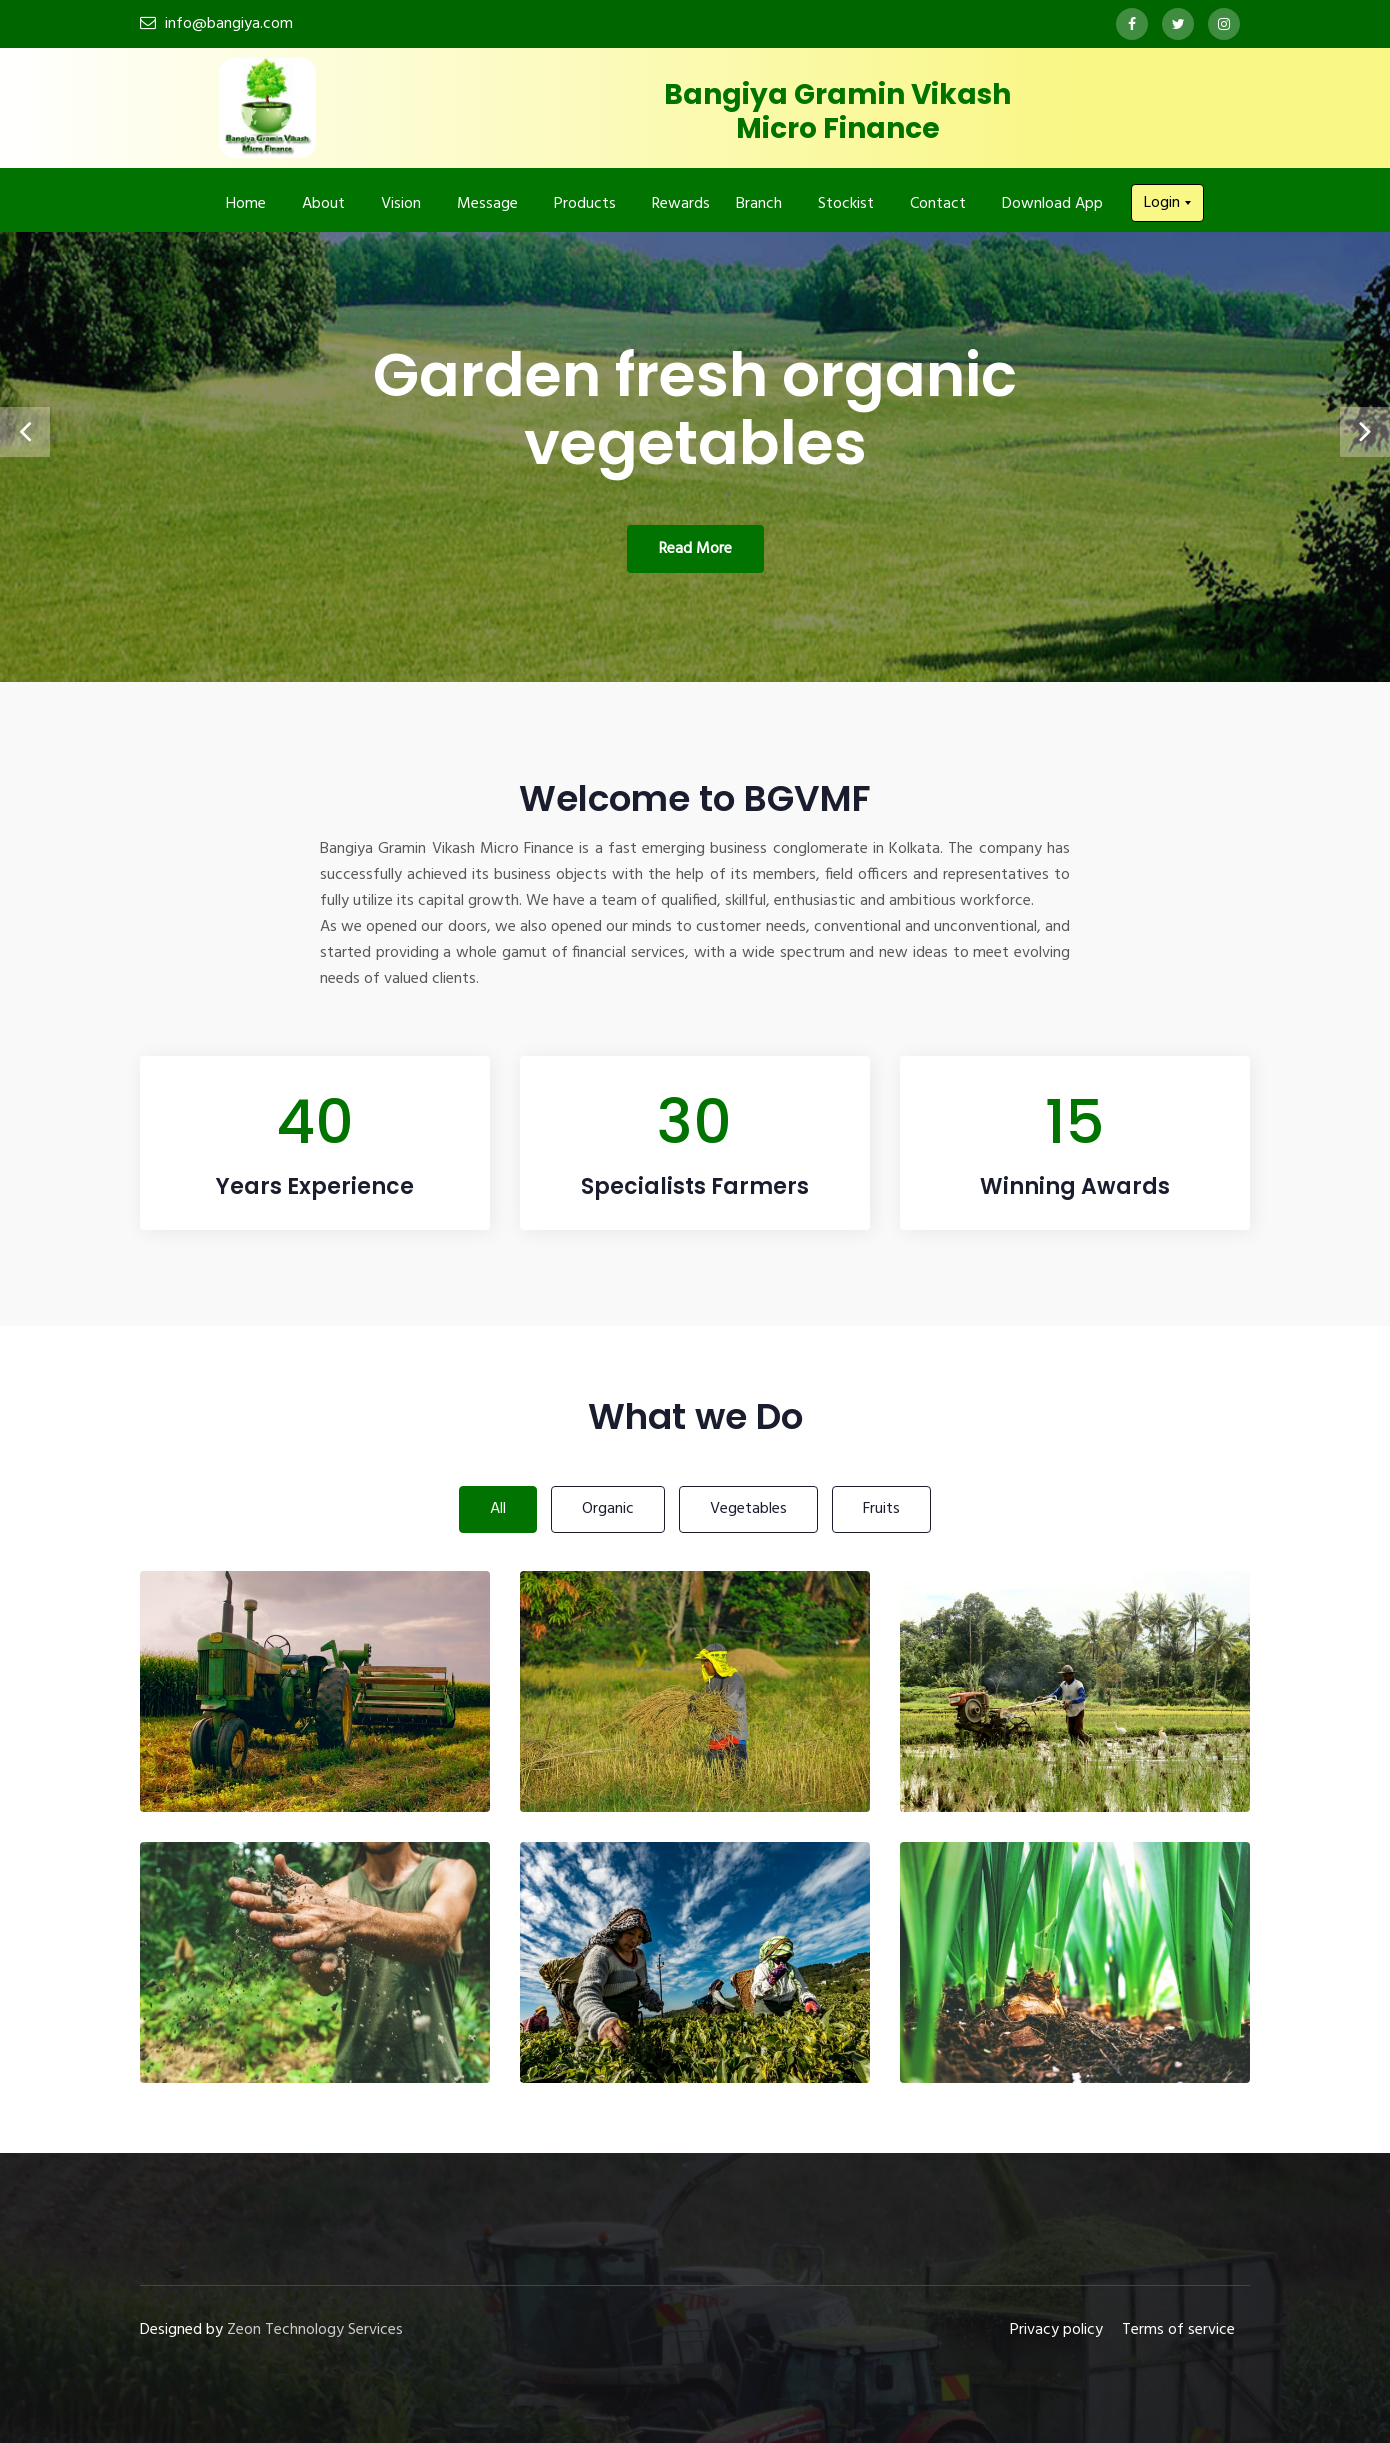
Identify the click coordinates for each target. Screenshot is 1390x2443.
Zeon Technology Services (315, 2330)
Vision (401, 204)
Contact (938, 204)
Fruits (881, 1509)
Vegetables (748, 1509)
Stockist (846, 204)
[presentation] (25, 432)
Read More (695, 549)
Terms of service (1178, 2330)
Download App (1052, 204)
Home (246, 204)
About (323, 204)
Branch (759, 204)
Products (585, 204)
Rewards (681, 204)
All (498, 1509)
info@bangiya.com (229, 24)
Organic (608, 1509)
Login (1164, 203)
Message (487, 204)
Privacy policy (1056, 2330)
